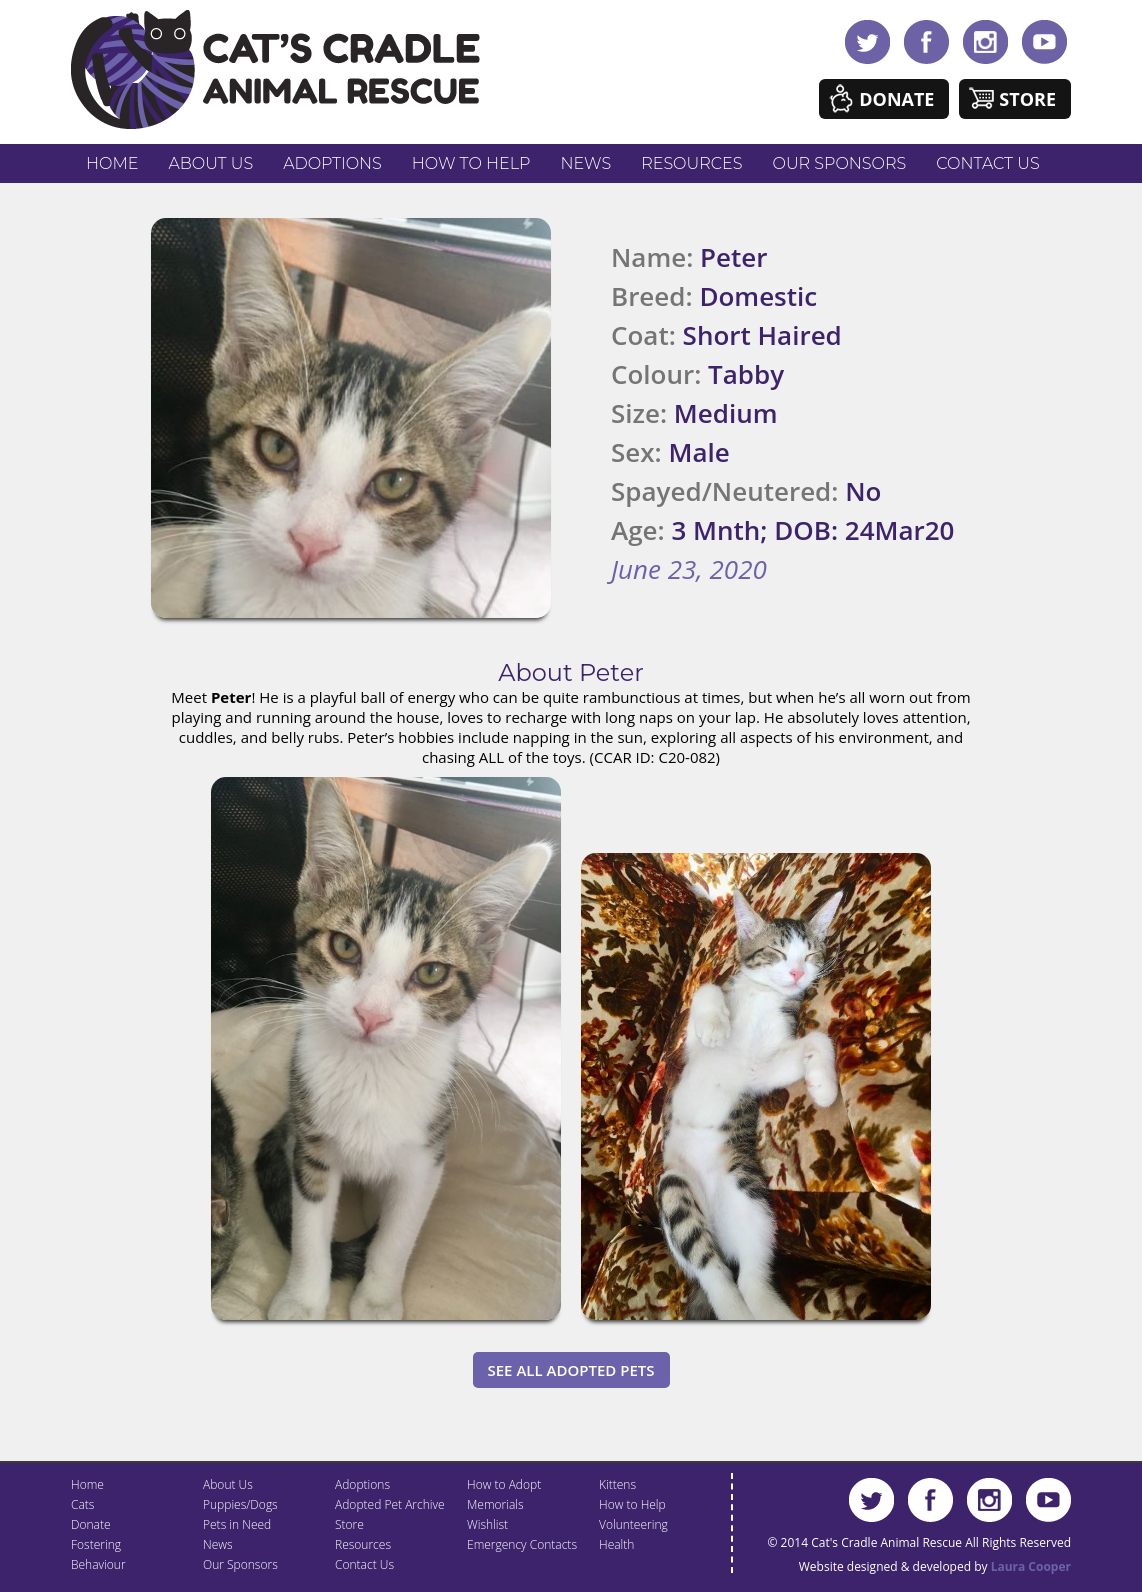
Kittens (617, 1484)
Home (112, 163)
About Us (210, 163)
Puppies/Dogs (240, 1504)
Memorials (495, 1504)
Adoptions (332, 163)
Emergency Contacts (522, 1544)
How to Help (471, 163)
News (586, 163)
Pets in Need (237, 1524)
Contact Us (987, 163)
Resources (691, 163)
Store (1027, 99)
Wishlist (487, 1524)
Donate (896, 99)
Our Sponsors (840, 163)
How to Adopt (504, 1484)
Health (616, 1544)
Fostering (96, 1544)
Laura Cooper (1031, 1566)
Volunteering (633, 1524)
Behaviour (98, 1564)
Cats (82, 1504)
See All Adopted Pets (571, 1370)
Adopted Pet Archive (390, 1504)
